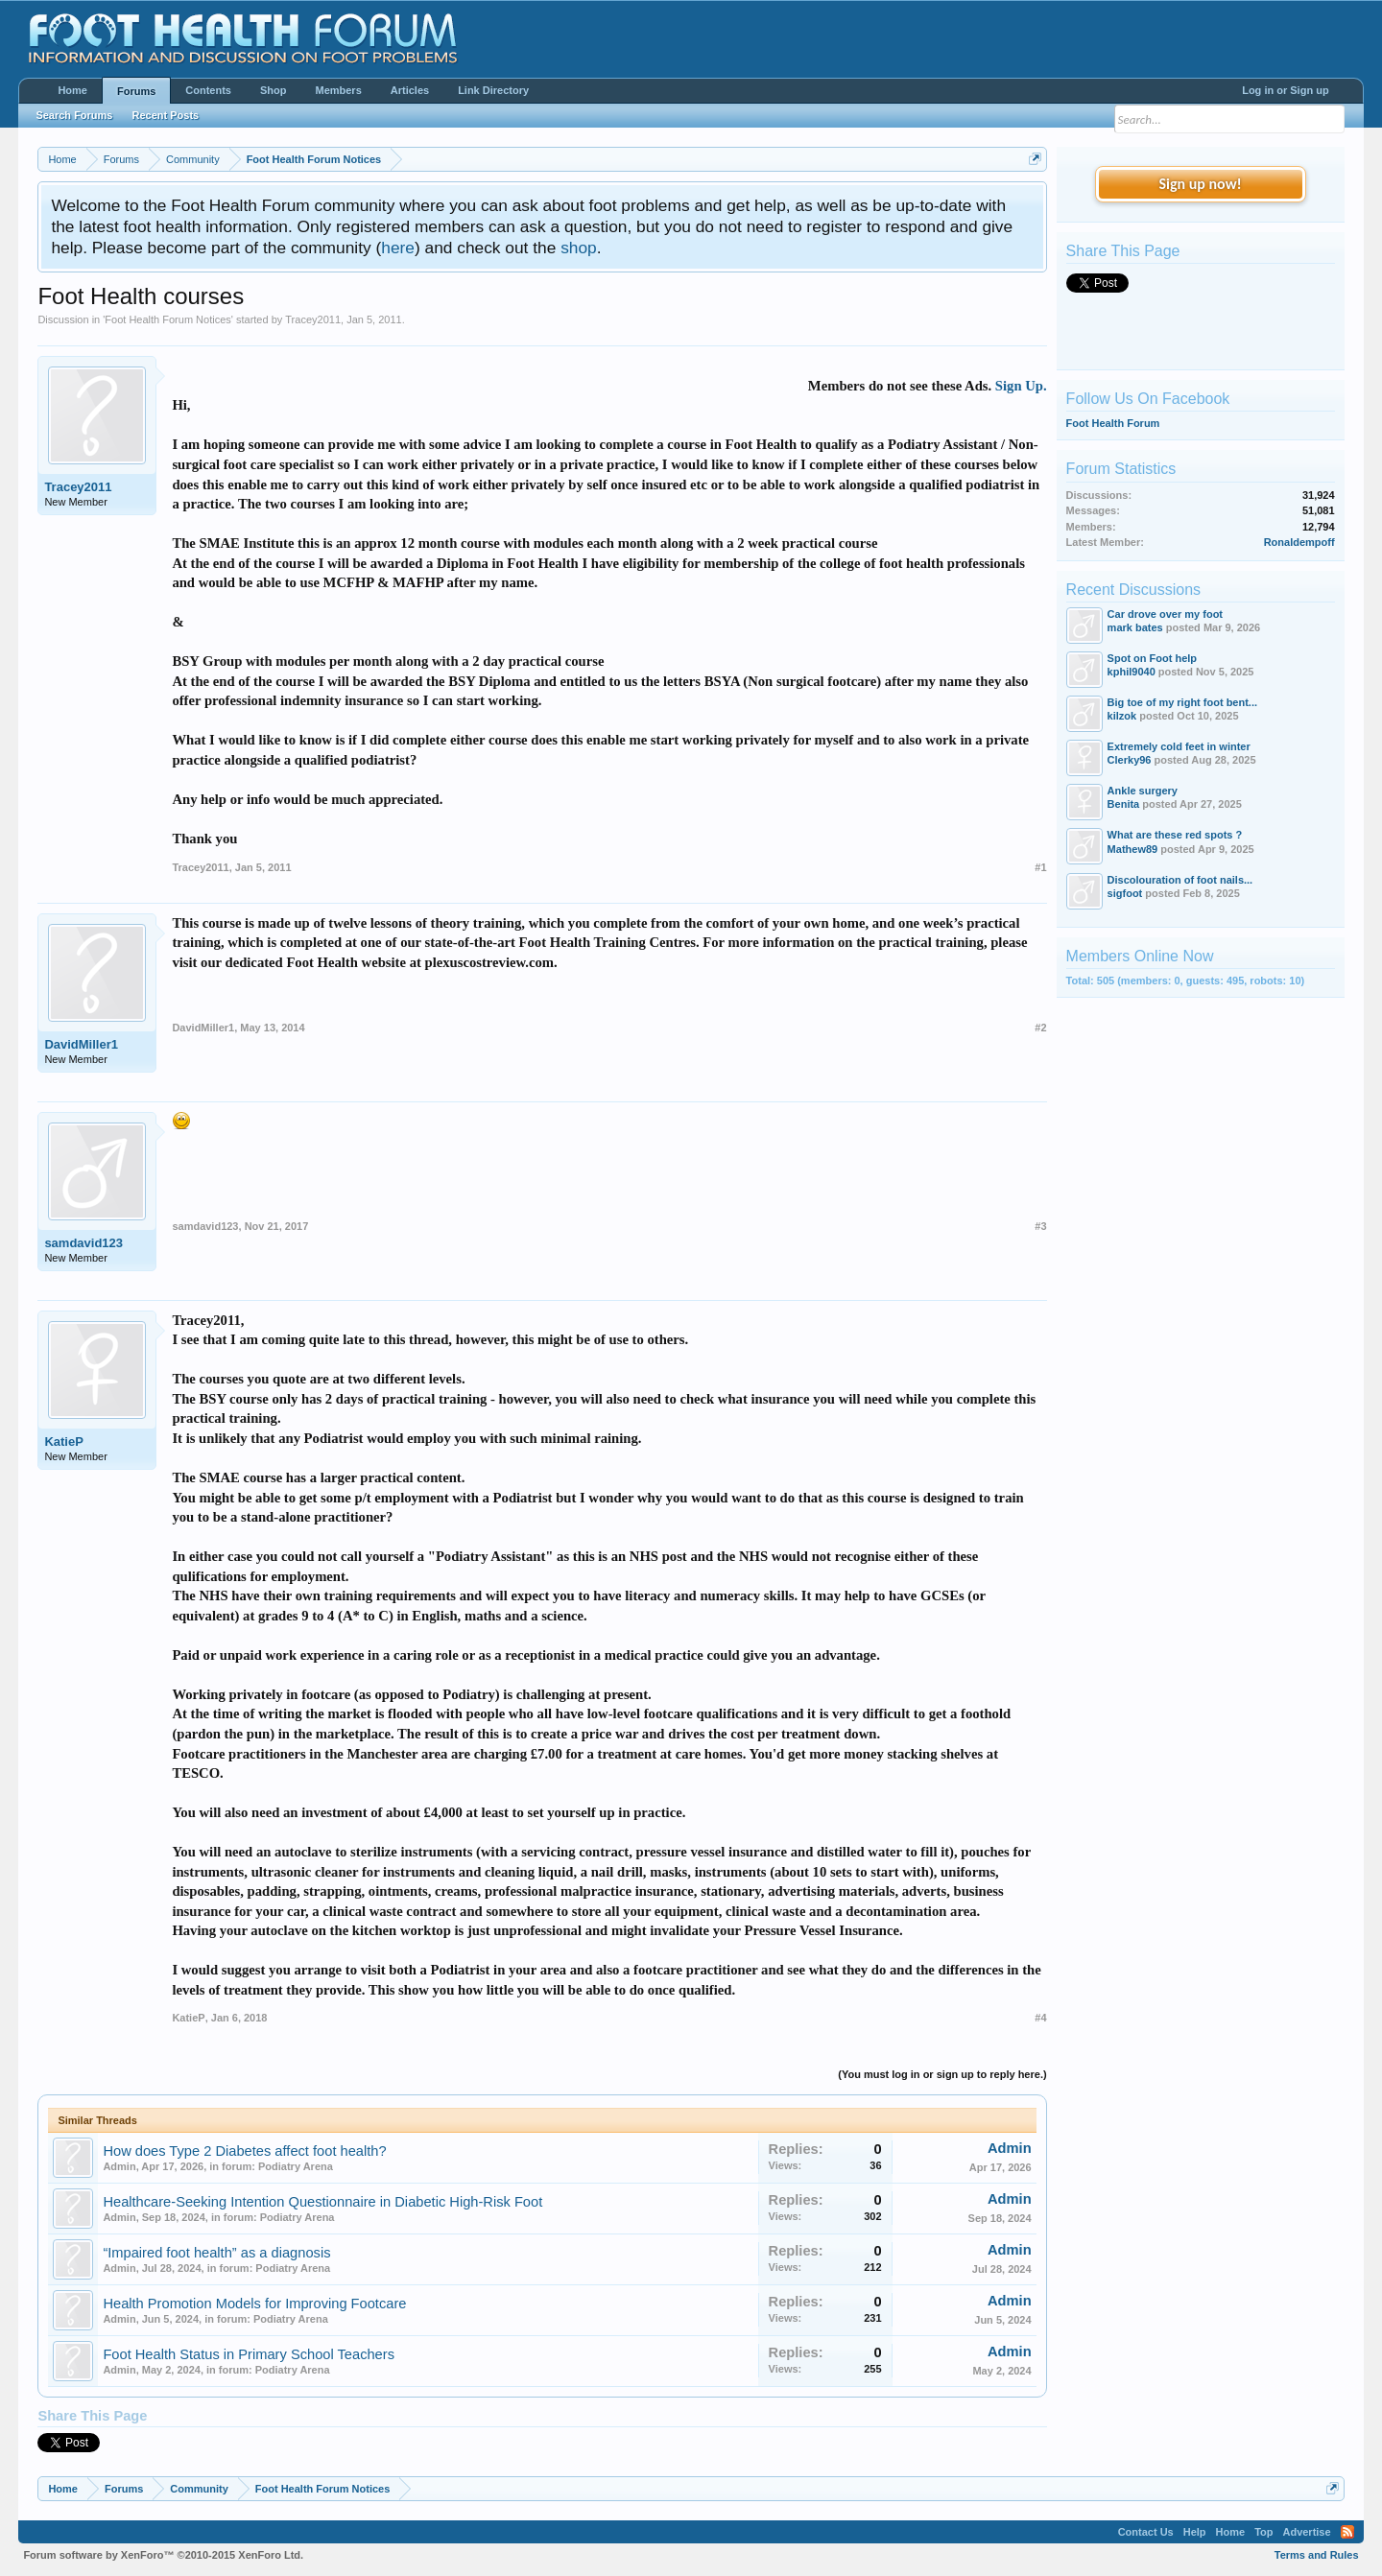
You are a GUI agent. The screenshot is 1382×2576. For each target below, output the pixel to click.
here (398, 247)
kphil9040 (1132, 671)
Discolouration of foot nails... (1180, 880)
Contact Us (1146, 2532)
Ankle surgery (1143, 790)
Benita (1124, 804)
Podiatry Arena (295, 2166)
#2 (1040, 1027)
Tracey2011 (313, 319)
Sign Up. (1021, 385)
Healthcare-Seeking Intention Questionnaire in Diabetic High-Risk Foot (322, 2202)
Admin (119, 2166)
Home (72, 90)
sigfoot (1125, 893)
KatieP (63, 1441)
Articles (410, 90)
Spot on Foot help (1152, 658)
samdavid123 (83, 1243)
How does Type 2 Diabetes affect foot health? (244, 2151)
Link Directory (493, 90)
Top (1263, 2532)
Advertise (1306, 2532)
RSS (1347, 2532)
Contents (208, 90)
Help (1194, 2532)
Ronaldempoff (1299, 542)
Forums (136, 91)
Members (338, 90)
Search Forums (74, 115)
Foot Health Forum (1113, 423)
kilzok (1122, 715)
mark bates (1135, 627)
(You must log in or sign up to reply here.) (942, 2074)
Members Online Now (1140, 956)
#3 (1040, 1226)
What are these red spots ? (1175, 834)
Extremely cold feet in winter (1179, 746)
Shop (273, 90)
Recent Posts (165, 115)
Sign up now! (1199, 184)
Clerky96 (1130, 760)
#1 (1040, 867)
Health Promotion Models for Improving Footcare (254, 2303)
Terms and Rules (1317, 2555)
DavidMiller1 (81, 1044)
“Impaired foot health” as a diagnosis (216, 2252)
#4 (1040, 2017)
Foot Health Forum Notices (167, 319)
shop (578, 247)
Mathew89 (1133, 849)
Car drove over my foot (1165, 614)
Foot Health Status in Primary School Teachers (248, 2354)
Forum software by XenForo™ (163, 2555)
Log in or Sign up (1285, 90)
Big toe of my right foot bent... (1182, 702)
